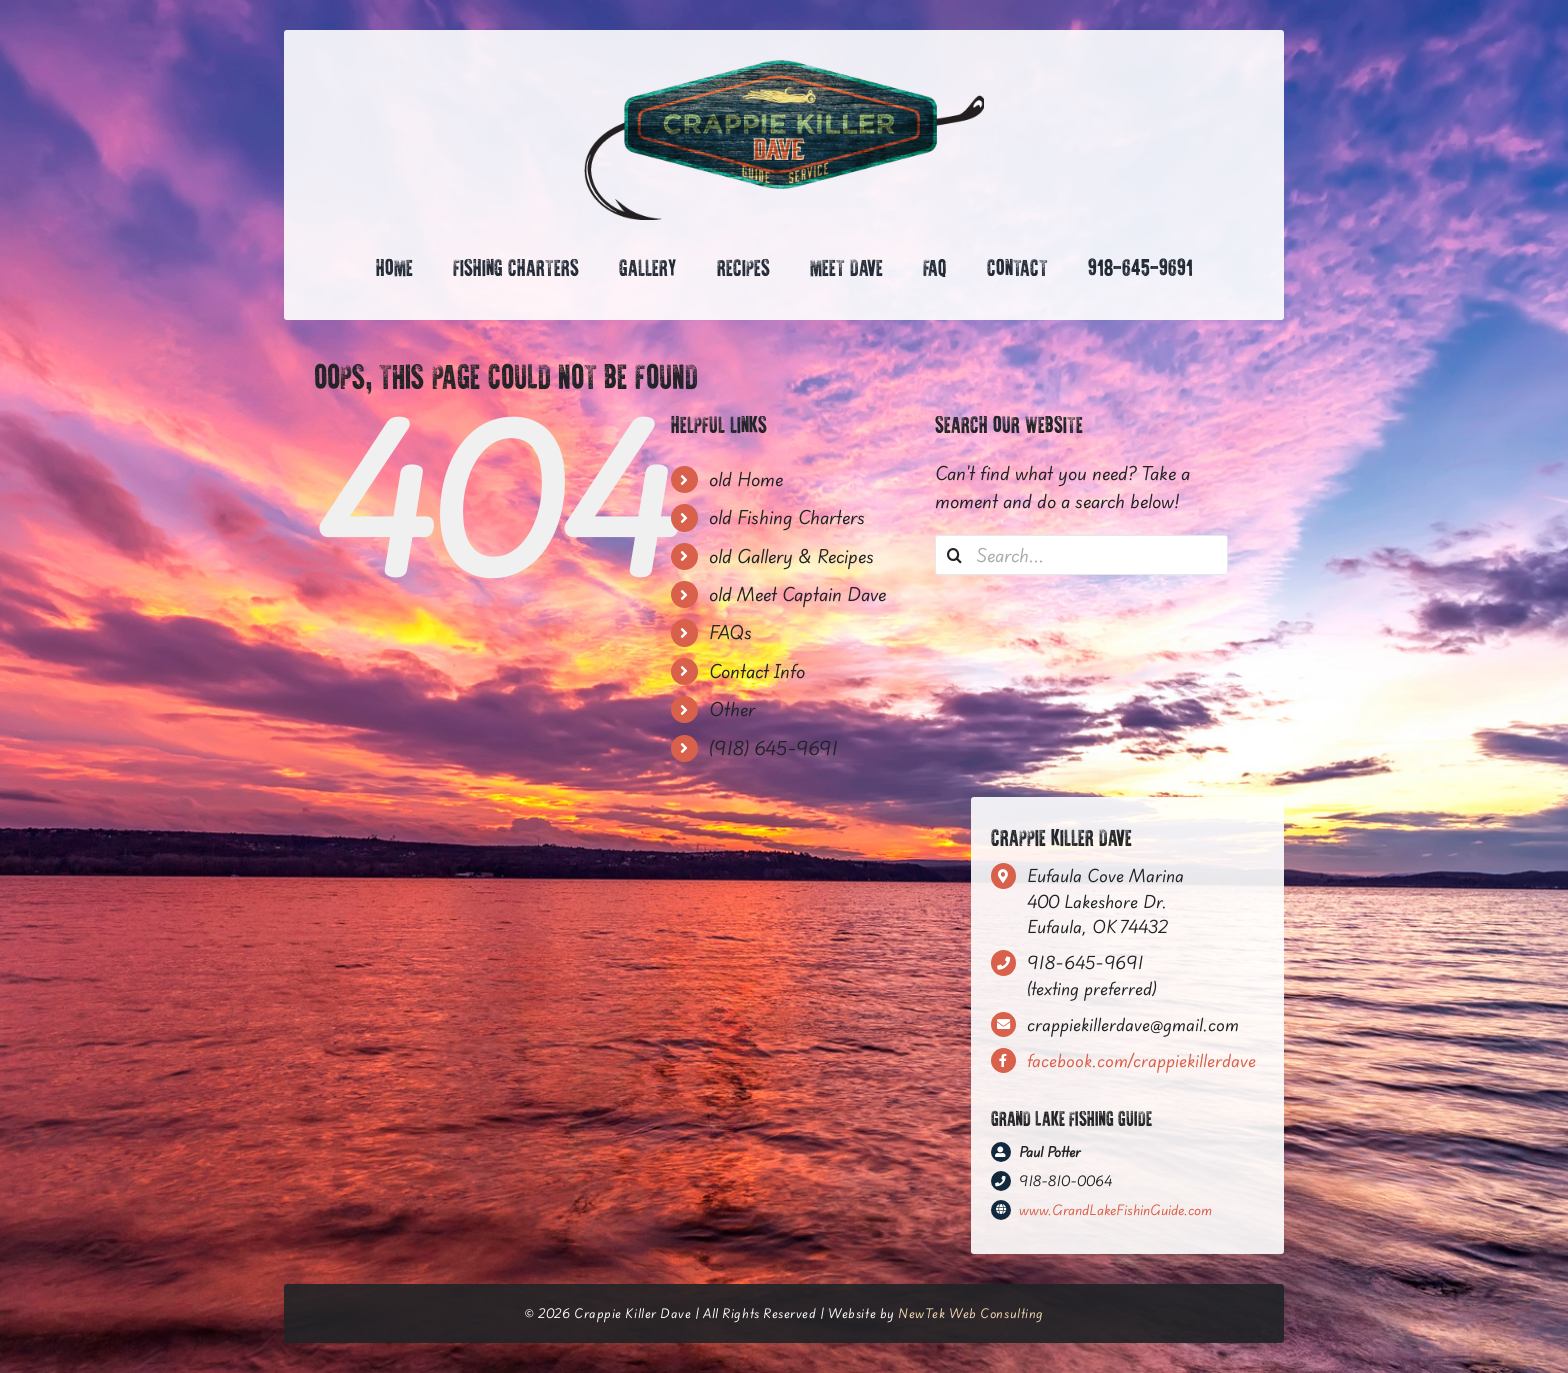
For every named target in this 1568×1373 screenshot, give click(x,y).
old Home (746, 479)
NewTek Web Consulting (971, 1313)
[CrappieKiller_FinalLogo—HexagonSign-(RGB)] (784, 68)
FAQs (730, 632)
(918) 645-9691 (773, 748)
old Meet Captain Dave (797, 594)
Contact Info (757, 671)
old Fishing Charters (787, 517)
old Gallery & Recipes (791, 556)
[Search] (955, 555)
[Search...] (1081, 555)
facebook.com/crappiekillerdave (1141, 1060)
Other (732, 709)
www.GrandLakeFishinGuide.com (1115, 1210)
